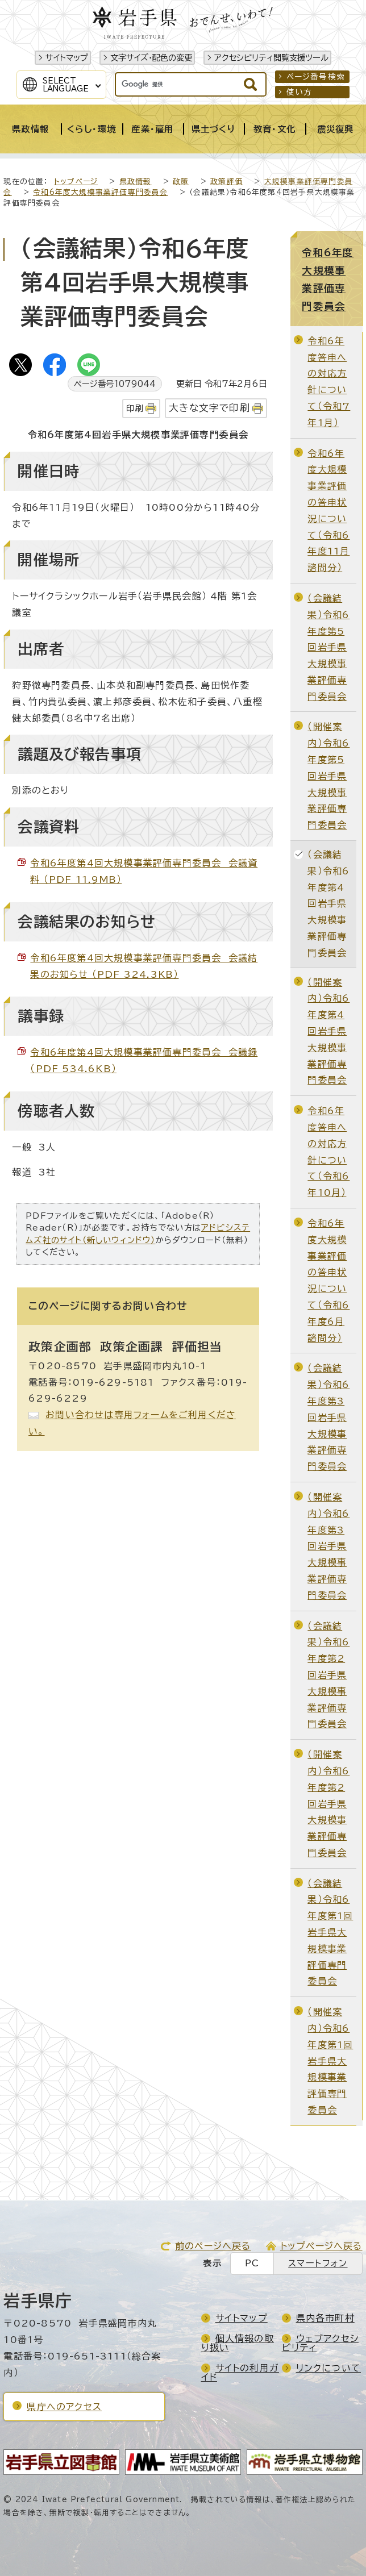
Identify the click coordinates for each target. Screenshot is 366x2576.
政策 (181, 181)
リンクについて (328, 2368)
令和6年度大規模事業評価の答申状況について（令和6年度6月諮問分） (328, 1281)
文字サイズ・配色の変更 (151, 57)
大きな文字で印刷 (209, 407)
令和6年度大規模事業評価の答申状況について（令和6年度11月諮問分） (328, 511)
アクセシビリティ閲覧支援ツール (271, 57)
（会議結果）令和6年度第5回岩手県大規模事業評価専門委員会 (328, 647)
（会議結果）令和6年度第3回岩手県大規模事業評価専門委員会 (328, 1417)
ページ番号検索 (315, 77)
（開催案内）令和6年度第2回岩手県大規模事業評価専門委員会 (328, 1803)
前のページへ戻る (213, 2245)
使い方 (299, 92)
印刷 (134, 408)
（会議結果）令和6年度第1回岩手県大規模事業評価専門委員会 (330, 1932)
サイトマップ (66, 57)
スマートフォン (317, 2263)
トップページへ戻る (321, 2245)
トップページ (76, 181)
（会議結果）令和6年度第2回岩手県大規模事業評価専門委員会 (328, 1675)
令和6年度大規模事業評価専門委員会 (100, 192)
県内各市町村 (325, 2318)
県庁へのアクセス (64, 2406)
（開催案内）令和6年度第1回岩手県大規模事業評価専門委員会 (330, 2061)
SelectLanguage (66, 85)
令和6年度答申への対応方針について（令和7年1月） (328, 381)
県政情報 (135, 181)
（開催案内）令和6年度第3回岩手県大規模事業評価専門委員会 (328, 1546)
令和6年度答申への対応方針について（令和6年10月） (328, 1151)
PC (252, 2263)
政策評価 (226, 181)
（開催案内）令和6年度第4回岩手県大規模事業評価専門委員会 (328, 1031)
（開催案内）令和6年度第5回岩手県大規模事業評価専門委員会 (328, 776)
